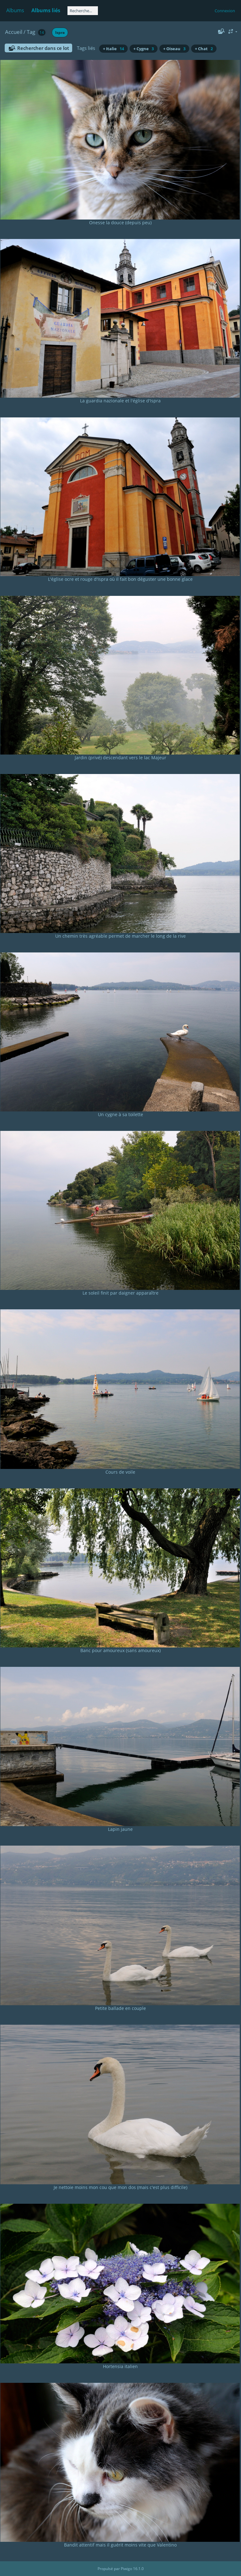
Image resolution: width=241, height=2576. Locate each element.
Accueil (13, 31)
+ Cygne (143, 48)
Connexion (225, 10)
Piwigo (126, 2568)
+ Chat (204, 48)
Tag (31, 31)
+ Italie (113, 48)
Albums (15, 10)
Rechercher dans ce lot (43, 48)
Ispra (60, 32)
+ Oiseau (174, 48)
